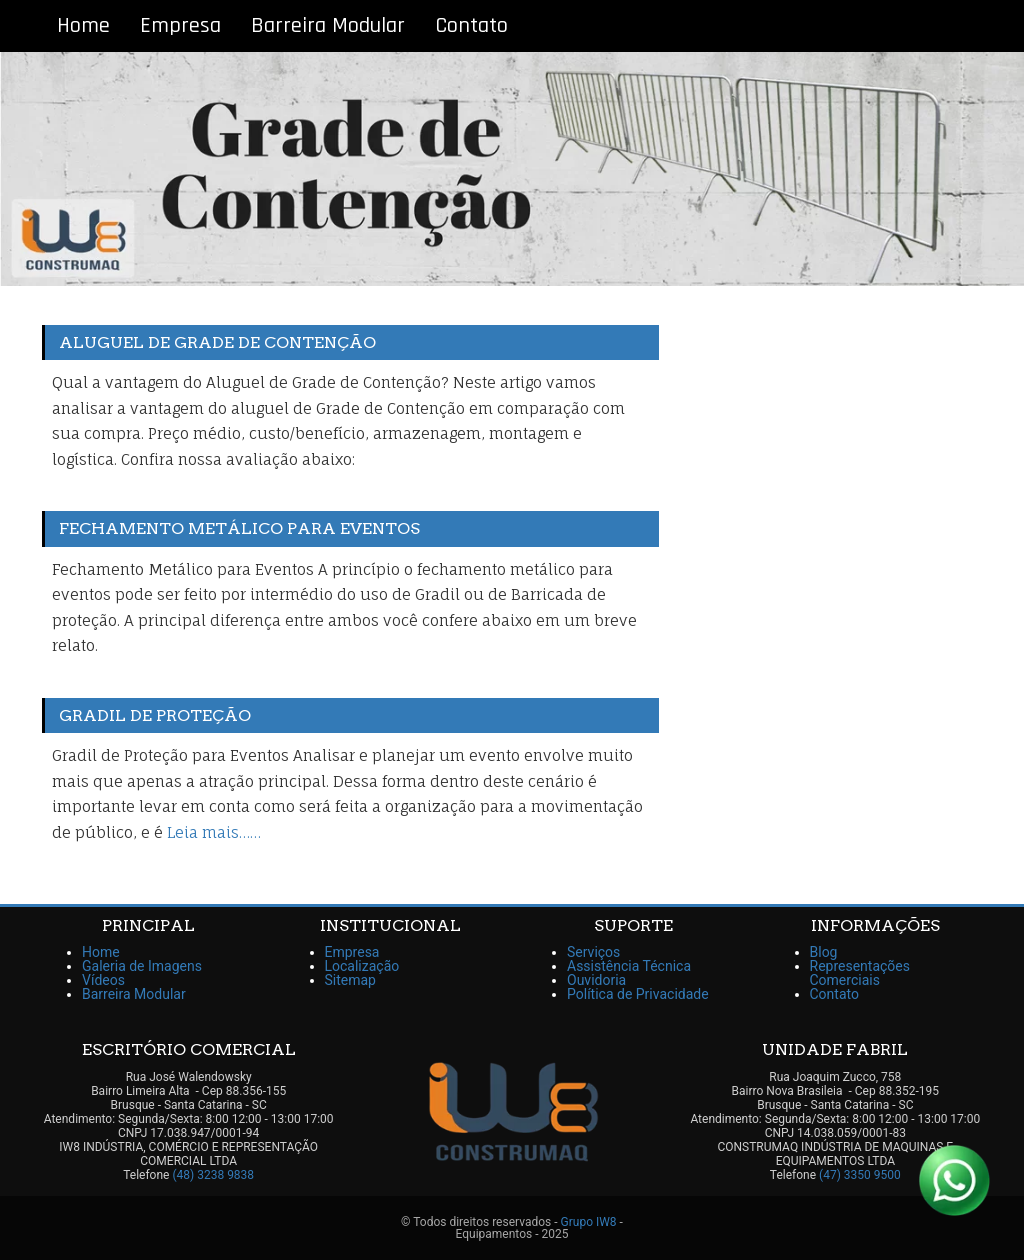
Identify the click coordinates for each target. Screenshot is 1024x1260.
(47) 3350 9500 (860, 1175)
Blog (824, 952)
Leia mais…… (214, 832)
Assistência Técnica (629, 966)
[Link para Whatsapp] (954, 1180)
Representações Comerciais (860, 973)
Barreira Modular (328, 26)
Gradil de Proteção (155, 715)
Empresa (180, 26)
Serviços (593, 952)
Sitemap (350, 980)
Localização (362, 966)
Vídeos (103, 980)
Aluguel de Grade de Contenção (217, 342)
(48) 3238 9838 (213, 1175)
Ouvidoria (596, 980)
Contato (471, 26)
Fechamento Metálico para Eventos (239, 528)
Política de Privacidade (638, 994)
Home (83, 26)
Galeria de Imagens (142, 966)
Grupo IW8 (589, 1222)
